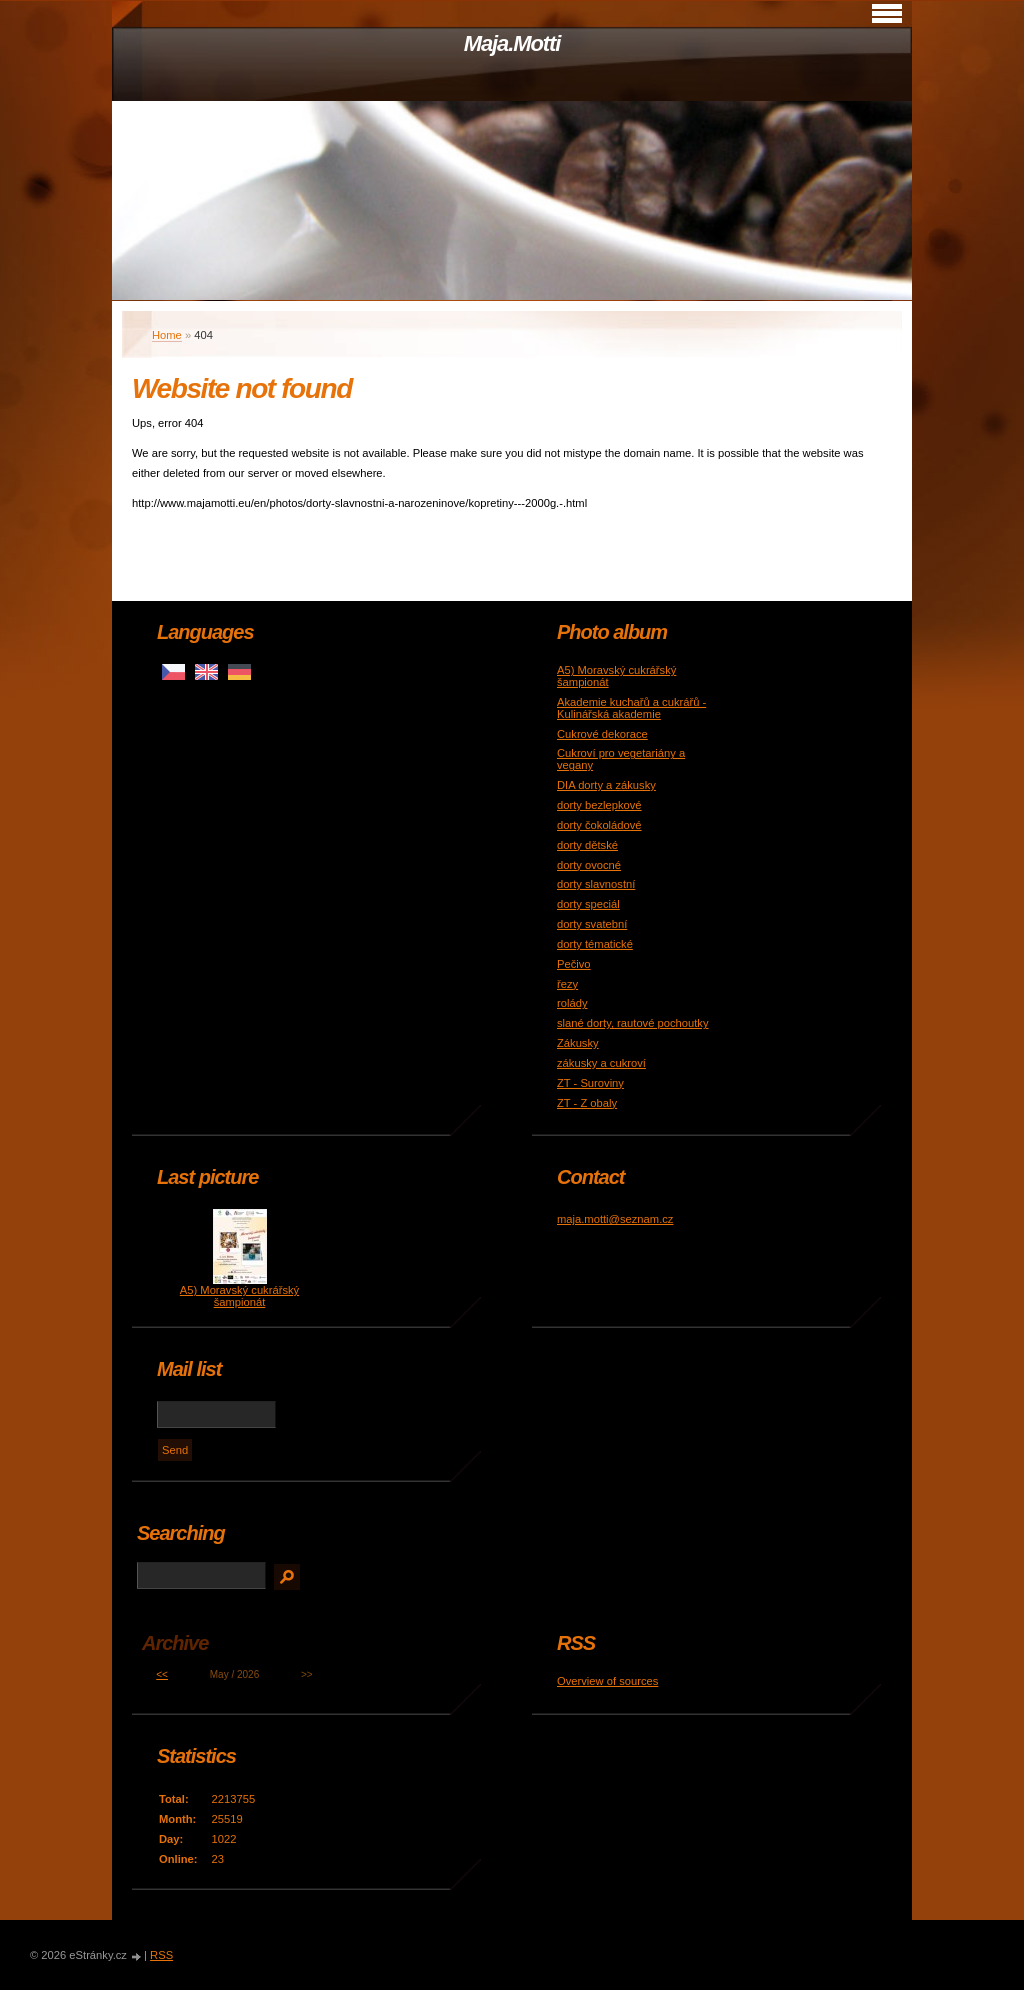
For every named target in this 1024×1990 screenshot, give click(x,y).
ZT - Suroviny (590, 1083)
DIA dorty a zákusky (606, 785)
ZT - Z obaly (587, 1103)
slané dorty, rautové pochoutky (633, 1023)
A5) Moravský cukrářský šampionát (239, 1296)
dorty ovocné (589, 865)
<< (162, 1674)
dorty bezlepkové (599, 805)
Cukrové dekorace (602, 734)
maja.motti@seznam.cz (615, 1219)
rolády (572, 1003)
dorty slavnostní (596, 884)
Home (167, 335)
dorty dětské (587, 845)
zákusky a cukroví (601, 1063)
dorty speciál (588, 904)
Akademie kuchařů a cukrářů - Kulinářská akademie (631, 708)
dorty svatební (592, 924)
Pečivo (574, 964)
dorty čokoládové (599, 825)
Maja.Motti (512, 43)
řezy (567, 984)
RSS (161, 1955)
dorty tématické (595, 944)
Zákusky (578, 1043)
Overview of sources (607, 1681)
